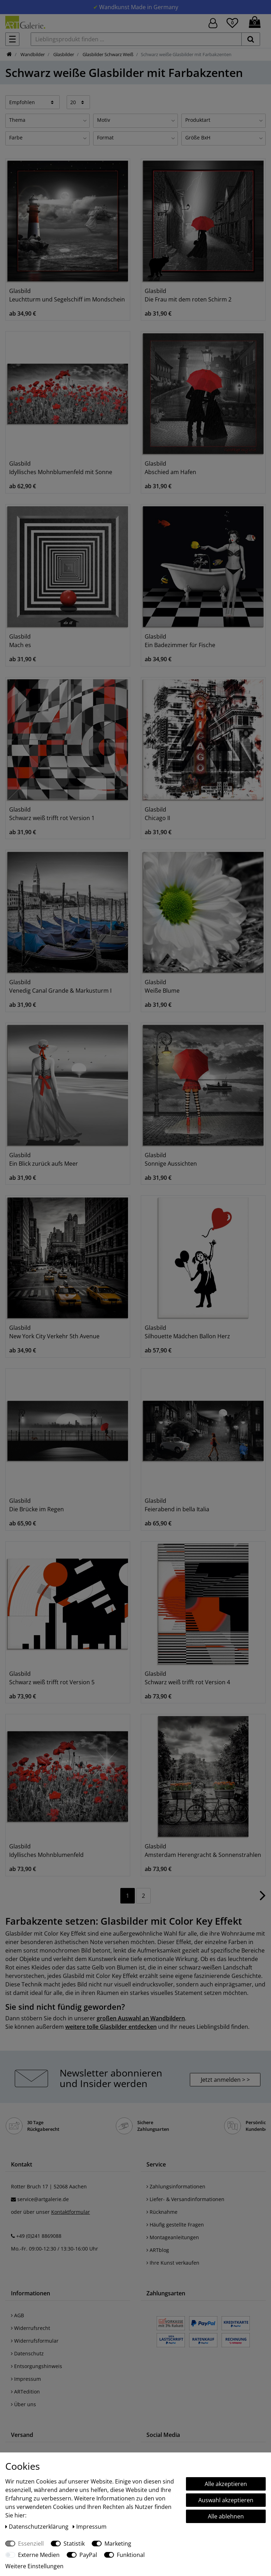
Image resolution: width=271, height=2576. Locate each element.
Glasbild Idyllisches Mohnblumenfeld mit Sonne (60, 468)
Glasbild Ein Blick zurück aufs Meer (43, 1159)
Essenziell (31, 2543)
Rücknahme (161, 2212)
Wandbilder (32, 54)
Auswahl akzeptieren (225, 2500)
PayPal (88, 2555)
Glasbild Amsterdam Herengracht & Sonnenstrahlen (203, 1850)
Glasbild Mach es (20, 641)
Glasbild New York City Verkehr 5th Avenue (54, 1332)
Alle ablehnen (226, 2516)
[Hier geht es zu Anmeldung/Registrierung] (213, 22)
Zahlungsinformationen (175, 2186)
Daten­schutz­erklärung (37, 2526)
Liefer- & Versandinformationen (185, 2199)
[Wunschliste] (232, 21)
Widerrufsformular (35, 2340)
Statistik (74, 2543)
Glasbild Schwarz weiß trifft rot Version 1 (52, 814)
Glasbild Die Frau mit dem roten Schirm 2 (188, 295)
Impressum (26, 2378)
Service (156, 2164)
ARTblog (157, 2250)
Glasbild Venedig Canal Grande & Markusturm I (60, 986)
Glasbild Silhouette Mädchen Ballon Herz (187, 1332)
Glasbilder (63, 54)
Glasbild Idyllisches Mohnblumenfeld (46, 1850)
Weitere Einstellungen (34, 2566)
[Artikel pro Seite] (78, 102)
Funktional (131, 2555)
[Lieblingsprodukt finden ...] (136, 39)
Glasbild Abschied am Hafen (170, 468)
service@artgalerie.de (43, 2199)
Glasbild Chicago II (157, 814)
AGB (17, 2315)
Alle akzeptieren (226, 2484)
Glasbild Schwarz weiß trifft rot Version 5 (52, 1678)
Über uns (23, 2404)
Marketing (117, 2543)
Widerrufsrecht (30, 2328)
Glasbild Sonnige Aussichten (171, 1159)
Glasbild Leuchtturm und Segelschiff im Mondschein (67, 295)
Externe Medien (39, 2555)
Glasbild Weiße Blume (162, 986)
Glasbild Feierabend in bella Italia (177, 1505)
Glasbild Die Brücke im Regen (36, 1505)
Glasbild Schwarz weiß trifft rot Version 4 (187, 1678)
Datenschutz (27, 2353)
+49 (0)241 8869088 (38, 2236)
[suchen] (250, 39)
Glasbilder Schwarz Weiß (107, 54)
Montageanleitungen (172, 2237)
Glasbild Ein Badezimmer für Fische (180, 641)
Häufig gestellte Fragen (175, 2224)
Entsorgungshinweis (36, 2366)
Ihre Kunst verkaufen (172, 2262)
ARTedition (25, 2391)
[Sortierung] (32, 102)
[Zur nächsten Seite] (263, 1899)
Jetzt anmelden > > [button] (225, 2080)
